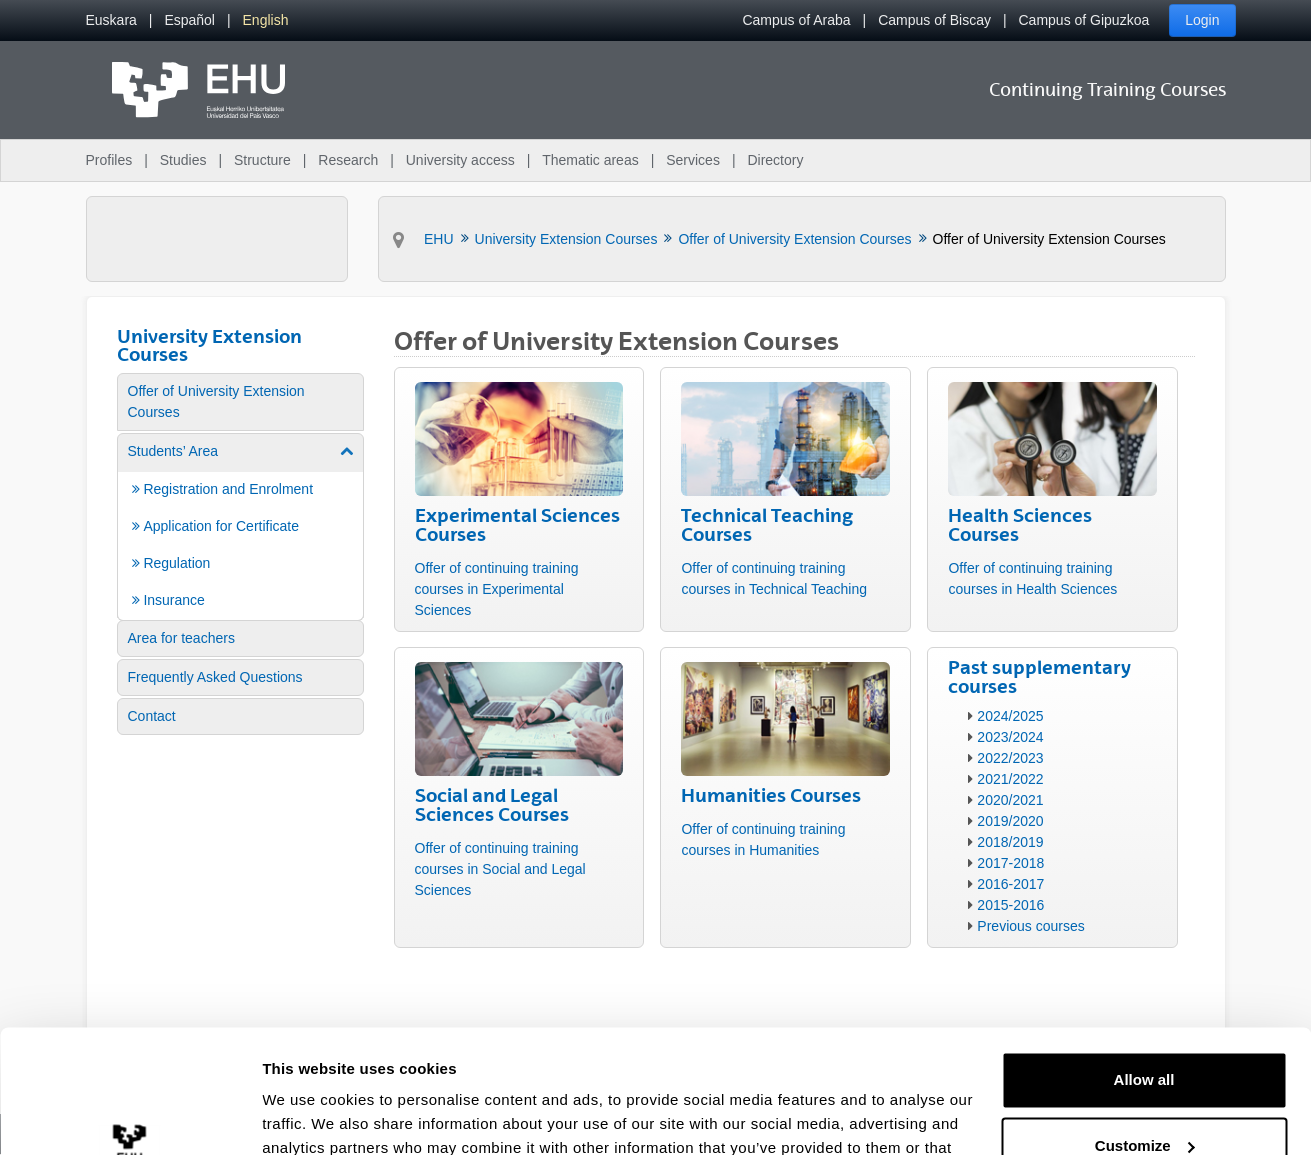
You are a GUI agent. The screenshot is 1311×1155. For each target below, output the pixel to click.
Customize (1145, 1033)
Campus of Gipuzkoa (1084, 20)
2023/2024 (1010, 737)
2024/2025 (1010, 716)
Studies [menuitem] (183, 160)
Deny (1144, 1099)
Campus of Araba (796, 20)
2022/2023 (1010, 758)
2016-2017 (1010, 884)
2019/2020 (1010, 821)
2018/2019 (1010, 842)
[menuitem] (111, 20)
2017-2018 (1010, 863)
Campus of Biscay (934, 20)
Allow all (1144, 968)
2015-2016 (1010, 905)
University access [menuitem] (460, 160)
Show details (308, 1115)
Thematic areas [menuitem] (590, 160)
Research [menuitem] (348, 160)
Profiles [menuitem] (109, 160)
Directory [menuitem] (775, 160)
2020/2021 (1010, 800)
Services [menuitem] (693, 160)
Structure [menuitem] (262, 160)
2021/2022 (1010, 779)
